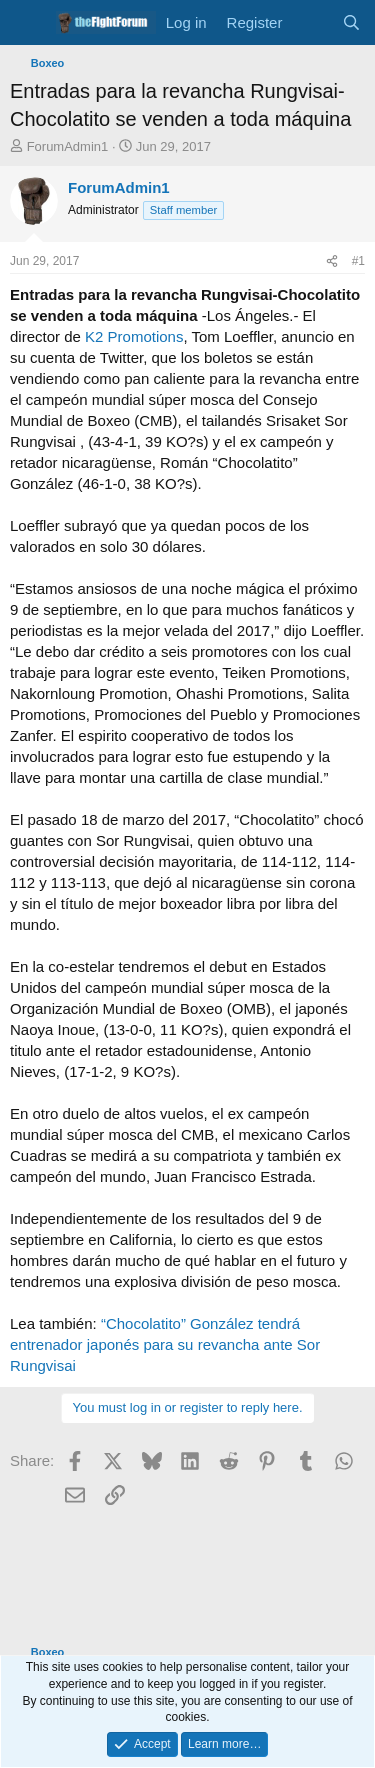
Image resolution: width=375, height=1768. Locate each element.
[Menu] (27, 23)
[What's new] (311, 22)
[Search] (351, 22)
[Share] (332, 261)
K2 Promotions (134, 336)
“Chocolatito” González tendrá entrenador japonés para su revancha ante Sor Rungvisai (165, 1344)
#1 (358, 261)
